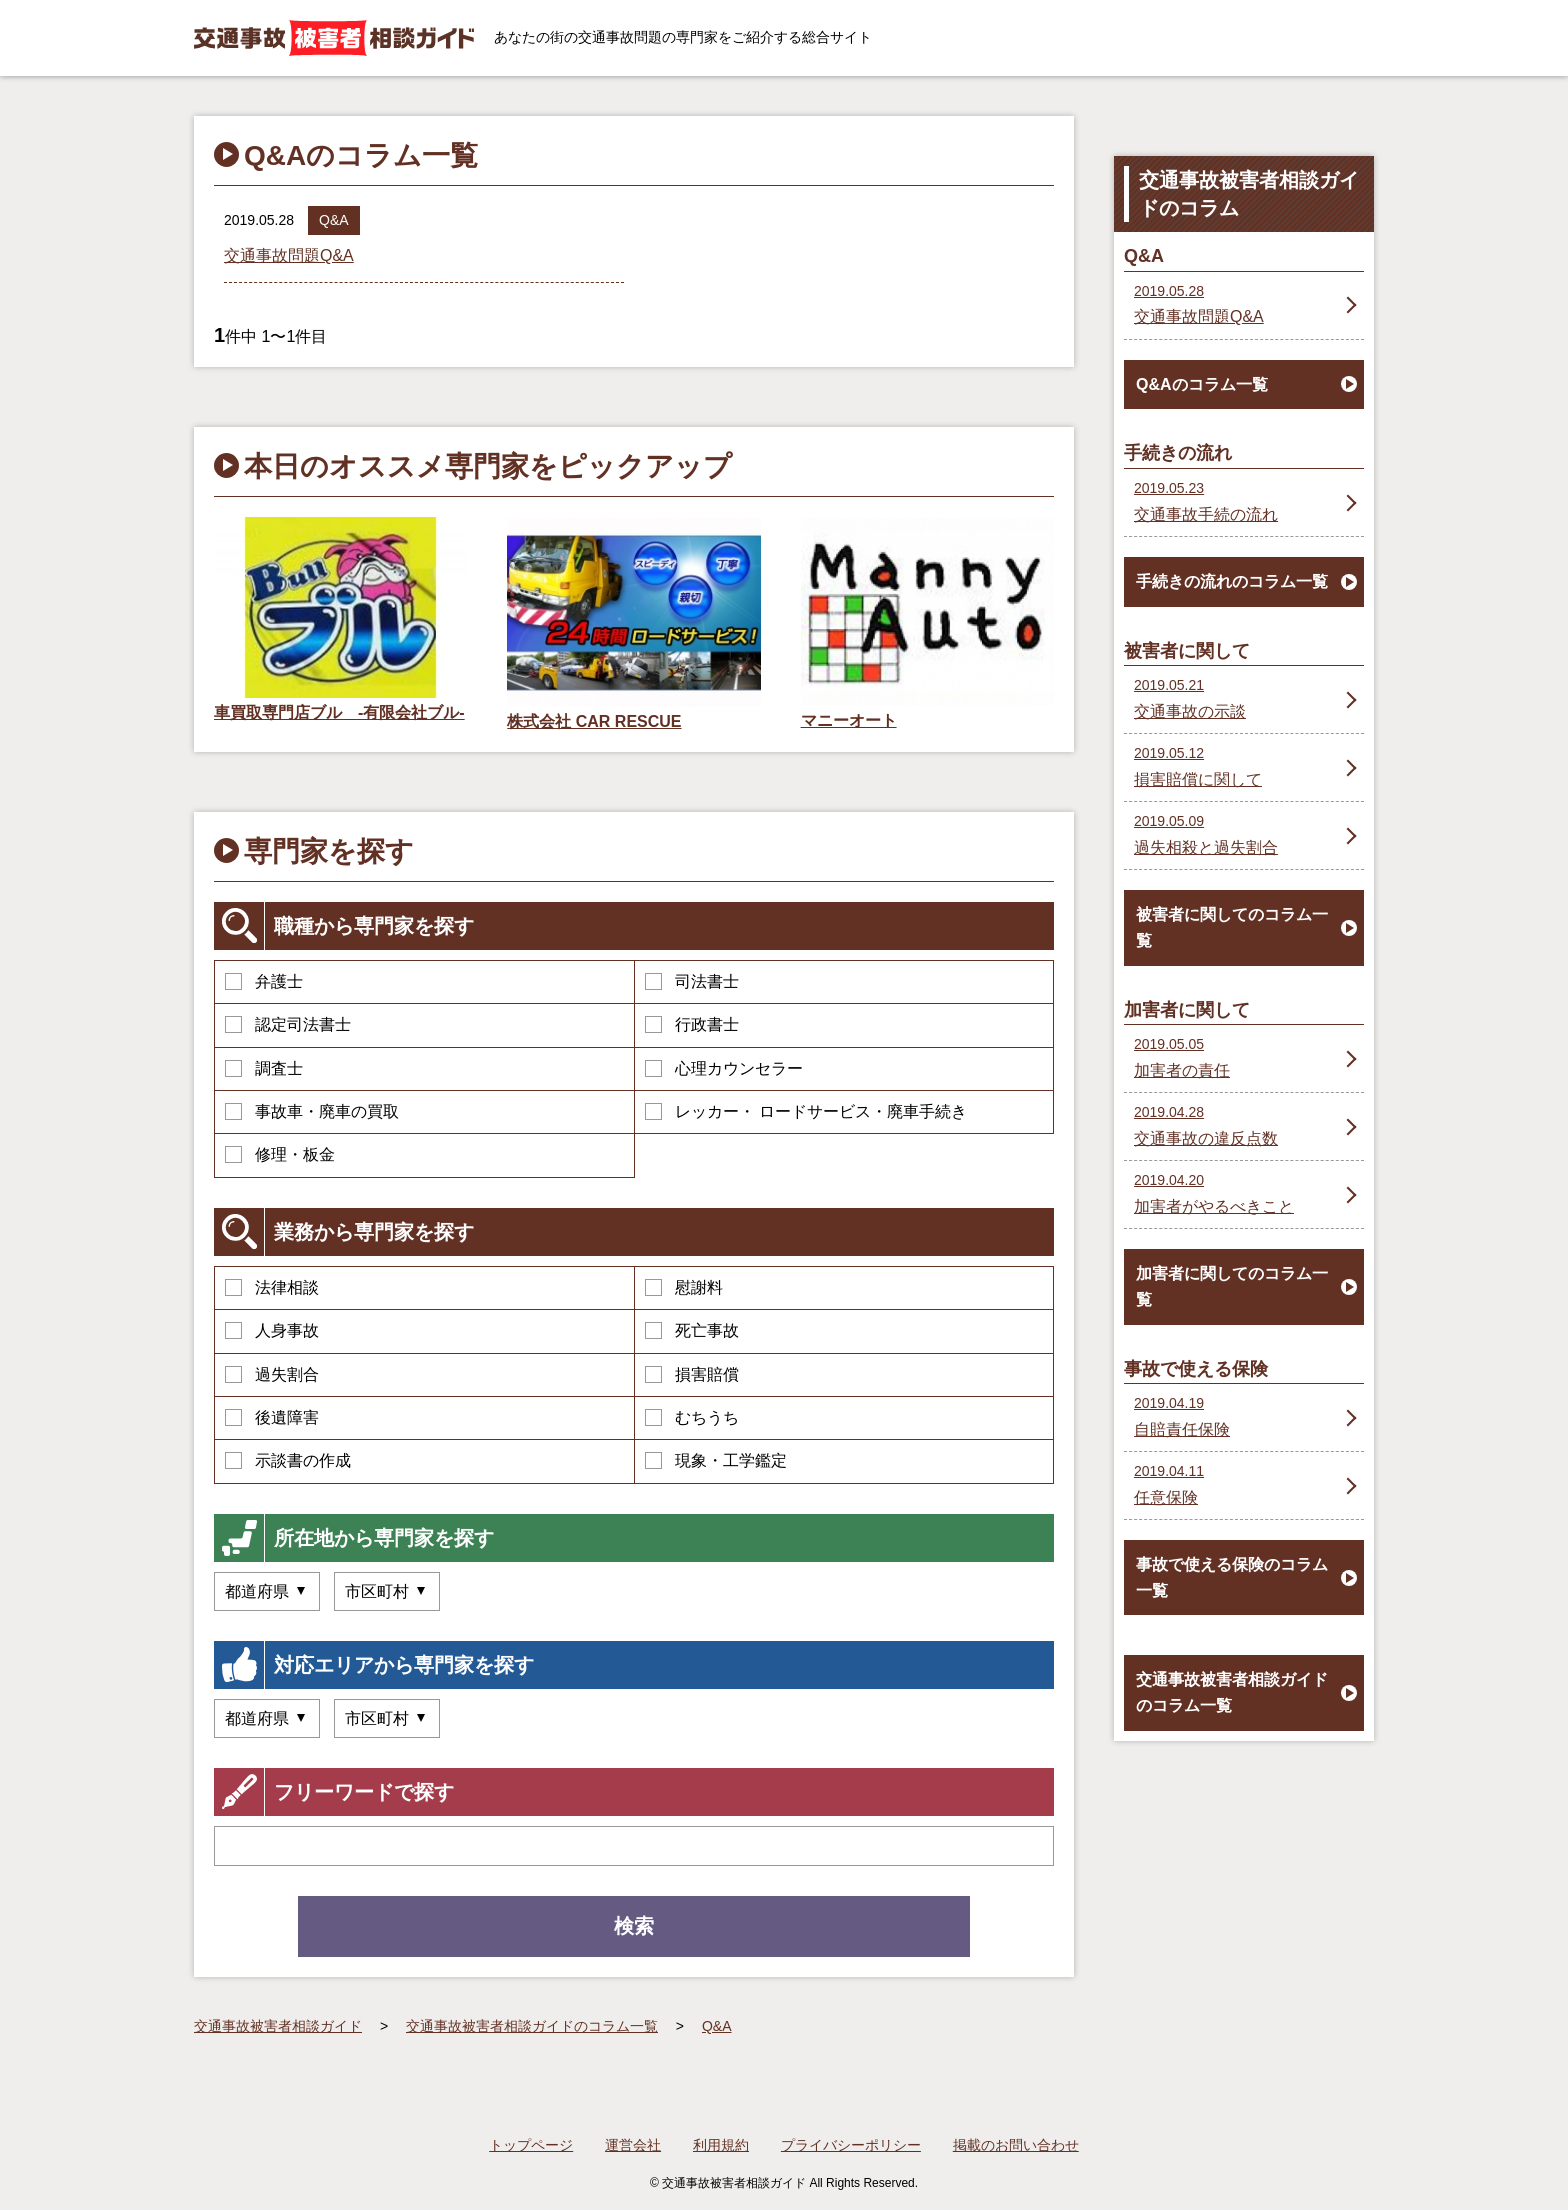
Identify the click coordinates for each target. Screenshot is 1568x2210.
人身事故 (272, 1330)
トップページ (531, 2145)
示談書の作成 (288, 1460)
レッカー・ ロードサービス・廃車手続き (806, 1111)
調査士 (264, 1068)
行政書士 (692, 1024)
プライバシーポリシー (851, 2145)
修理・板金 (280, 1154)
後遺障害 (272, 1417)
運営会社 (633, 2145)
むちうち (692, 1417)
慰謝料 (684, 1287)
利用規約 (721, 2145)
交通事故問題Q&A (289, 255)
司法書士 (692, 981)
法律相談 (272, 1287)
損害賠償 (692, 1374)
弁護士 (264, 981)
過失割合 (272, 1374)
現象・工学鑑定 (716, 1460)
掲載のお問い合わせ (1016, 2145)
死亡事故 (692, 1330)
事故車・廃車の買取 (312, 1111)
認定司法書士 (288, 1024)
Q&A (334, 220)
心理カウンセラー (724, 1068)
